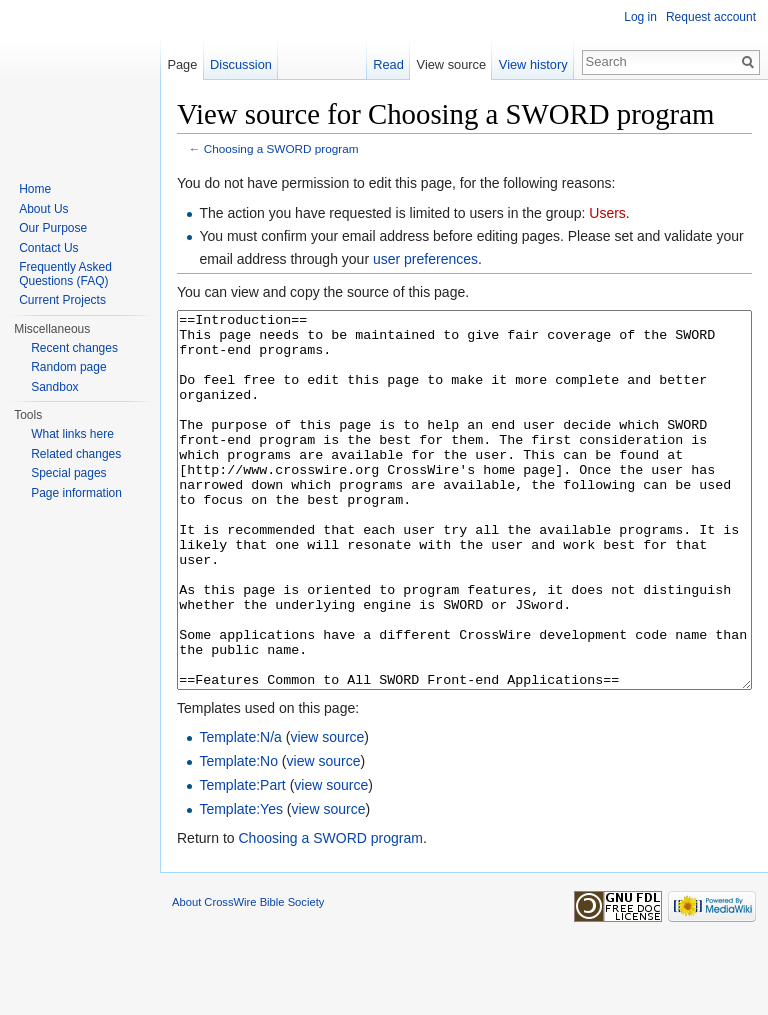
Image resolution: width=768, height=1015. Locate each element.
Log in (640, 17)
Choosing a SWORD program (281, 148)
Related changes (76, 454)
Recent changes (74, 348)
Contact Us (48, 248)
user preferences (425, 259)
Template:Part (242, 860)
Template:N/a (240, 812)
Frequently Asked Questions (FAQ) (65, 274)
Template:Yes (241, 884)
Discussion (241, 64)
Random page (68, 367)
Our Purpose (53, 228)
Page (182, 64)
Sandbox (54, 387)
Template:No (238, 836)
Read (388, 64)
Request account (711, 17)
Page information (76, 493)
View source (451, 64)
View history (533, 64)
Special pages (68, 473)
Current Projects (62, 300)
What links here (72, 434)
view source (327, 812)
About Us (43, 209)
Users (607, 213)
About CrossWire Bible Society (248, 977)
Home (35, 189)
